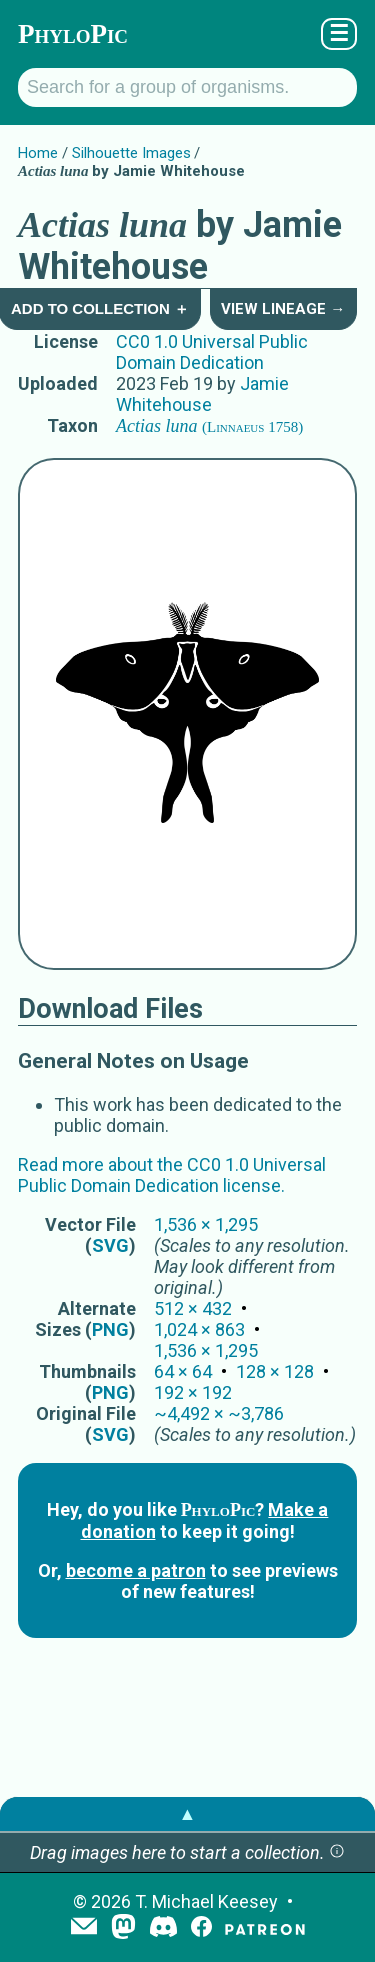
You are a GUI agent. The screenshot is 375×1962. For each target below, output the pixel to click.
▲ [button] (188, 1813)
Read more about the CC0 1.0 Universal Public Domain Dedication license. (172, 1175)
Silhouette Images (131, 153)
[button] (337, 1852)
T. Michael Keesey (206, 1901)
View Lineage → (283, 309)
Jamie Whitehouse (202, 394)
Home (38, 153)
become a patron (136, 1570)
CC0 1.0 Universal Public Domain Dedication (212, 352)
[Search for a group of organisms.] (187, 87)
